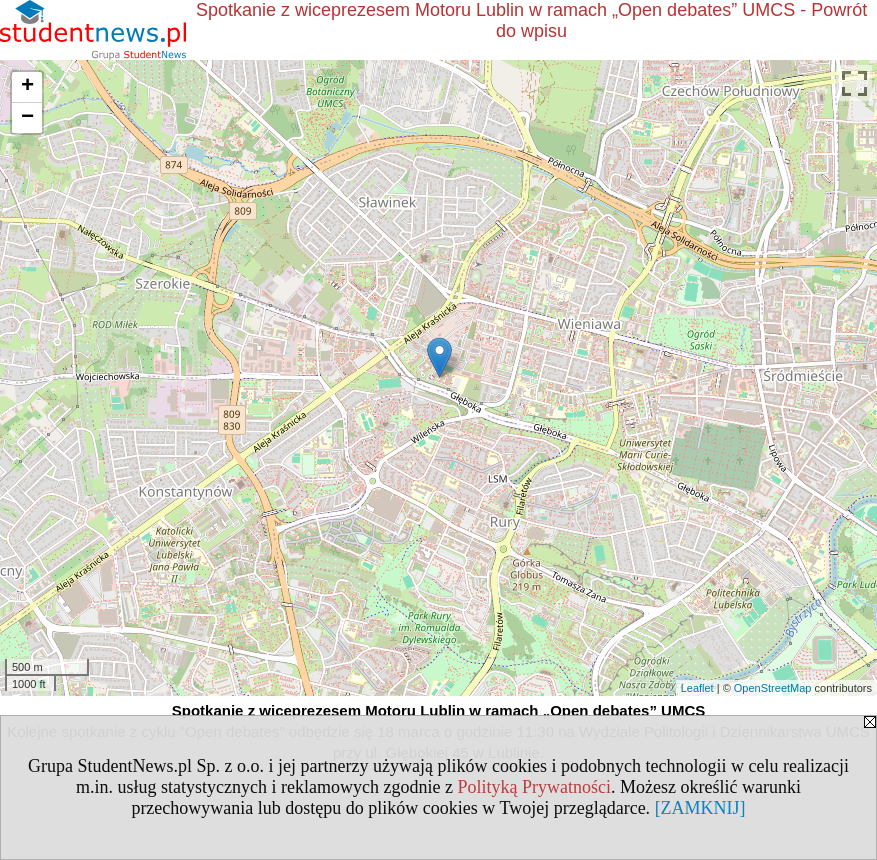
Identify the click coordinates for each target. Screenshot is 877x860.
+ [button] (27, 87)
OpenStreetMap (773, 688)
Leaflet (697, 688)
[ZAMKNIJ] (700, 808)
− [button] (27, 118)
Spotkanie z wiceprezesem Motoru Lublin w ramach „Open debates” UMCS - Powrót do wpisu (531, 20)
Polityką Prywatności (534, 787)
